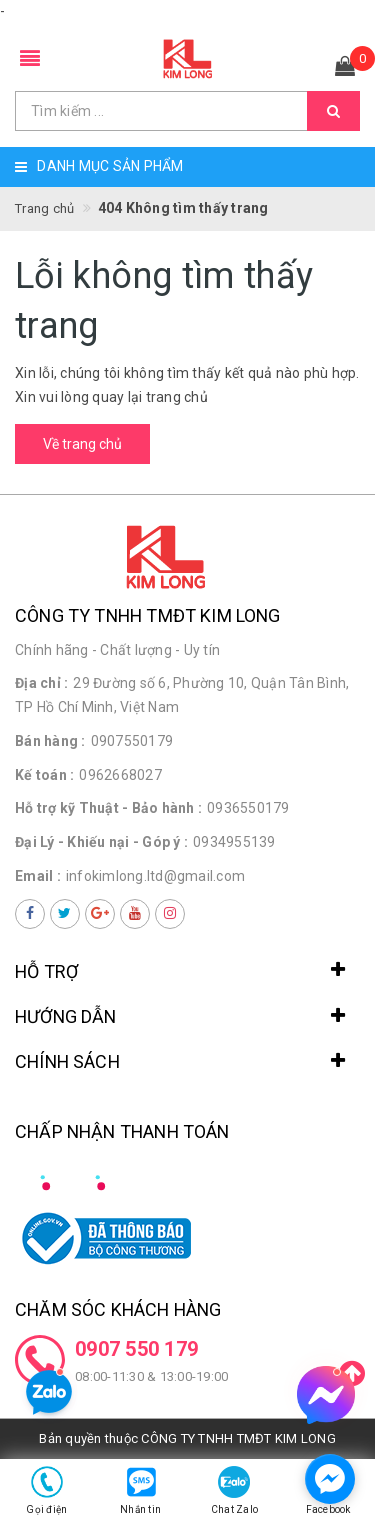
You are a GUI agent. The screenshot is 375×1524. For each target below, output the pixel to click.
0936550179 (248, 808)
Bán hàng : (50, 741)
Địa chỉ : (41, 683)
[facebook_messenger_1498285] (330, 1479)
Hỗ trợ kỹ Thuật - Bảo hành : (108, 808)
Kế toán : (44, 775)
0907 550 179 (136, 1349)
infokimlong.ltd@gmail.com (155, 876)
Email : (38, 876)
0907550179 (132, 741)
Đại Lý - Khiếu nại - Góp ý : (101, 842)
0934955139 (234, 842)
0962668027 (120, 775)
